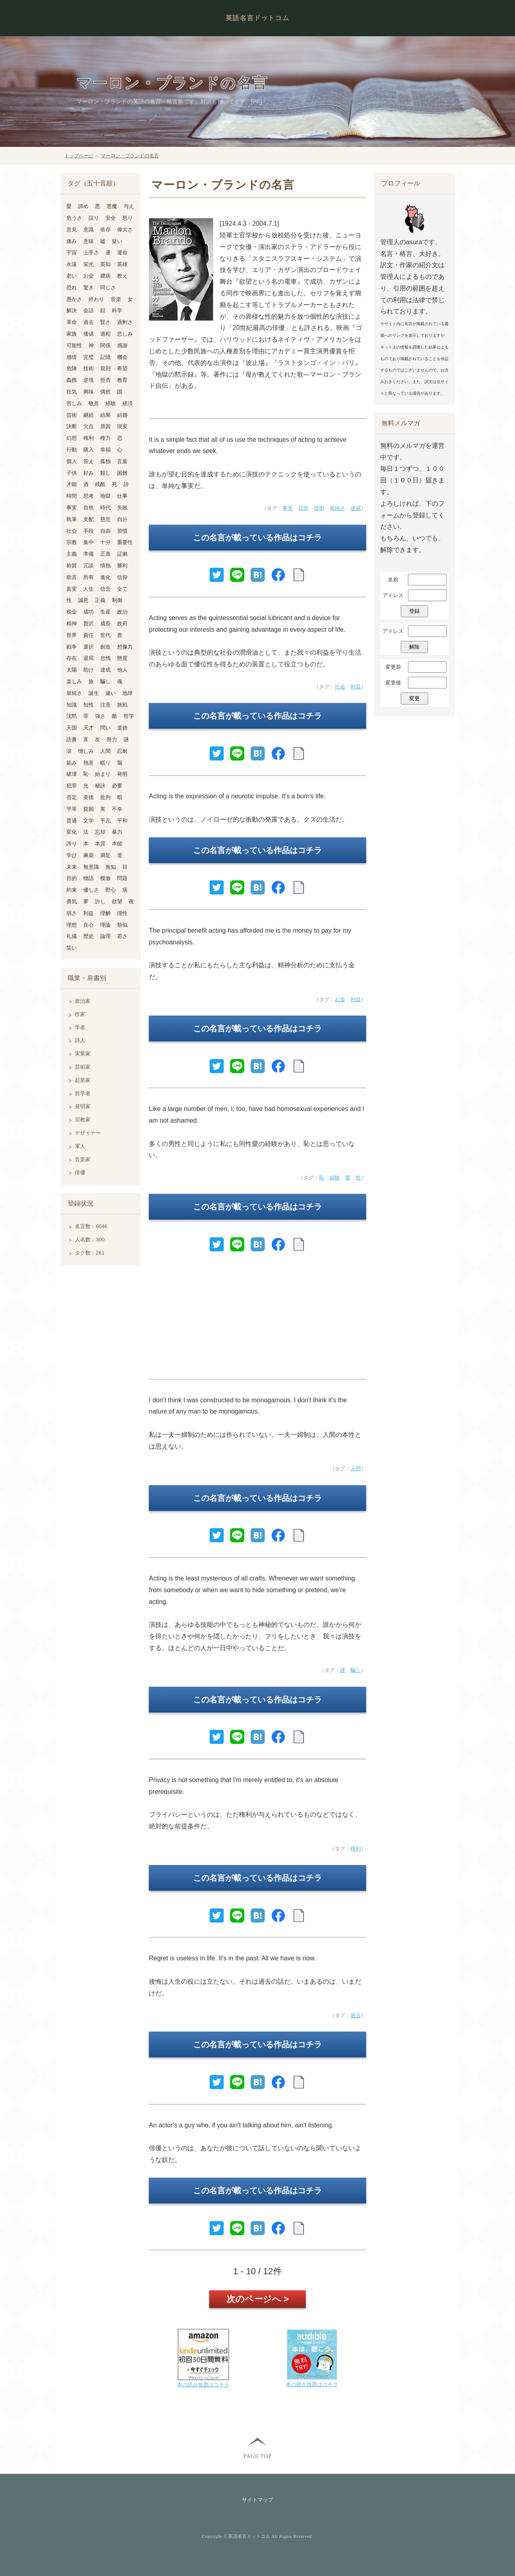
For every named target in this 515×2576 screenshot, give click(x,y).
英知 (105, 264)
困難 (122, 473)
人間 (355, 1468)
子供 (71, 473)
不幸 (117, 809)
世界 (71, 635)
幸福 (105, 450)
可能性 (74, 345)
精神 (71, 623)
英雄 (122, 264)
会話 (88, 310)
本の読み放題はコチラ (203, 2385)
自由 (105, 531)
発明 (122, 774)
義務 (71, 380)
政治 (122, 612)
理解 (105, 913)
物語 (88, 878)
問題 (122, 878)
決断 (71, 426)
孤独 (105, 461)
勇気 (71, 902)
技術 (319, 508)
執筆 (71, 519)
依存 (105, 230)
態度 (122, 658)
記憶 (105, 357)
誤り (94, 218)
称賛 (71, 566)
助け (88, 670)
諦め (83, 206)
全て (122, 589)
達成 (355, 508)
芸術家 (83, 1067)
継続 (88, 415)
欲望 (117, 902)
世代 (105, 635)
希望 (122, 368)
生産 (105, 612)
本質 (100, 844)
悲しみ (125, 334)
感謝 (122, 345)
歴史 (88, 936)
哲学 (129, 716)
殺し (105, 473)
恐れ (71, 287)
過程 (105, 334)
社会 (340, 687)
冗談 (88, 566)
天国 (71, 728)
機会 (122, 357)
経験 (335, 1178)
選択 (88, 647)
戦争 (71, 647)
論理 (105, 936)
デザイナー (88, 1133)
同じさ (108, 287)
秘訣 (100, 786)
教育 (122, 380)
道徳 (122, 728)
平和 (122, 821)
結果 (105, 415)
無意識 (91, 867)
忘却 (100, 832)
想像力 (125, 647)
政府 (122, 623)
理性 (122, 913)
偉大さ (125, 230)
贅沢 (88, 623)
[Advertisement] (257, 1319)
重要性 (125, 542)
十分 (105, 542)
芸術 (71, 415)
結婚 (122, 415)
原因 (105, 426)
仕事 (122, 496)
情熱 (105, 566)
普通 (71, 821)
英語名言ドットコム (257, 17)
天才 (88, 728)
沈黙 (71, 716)
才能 (71, 484)
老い (71, 276)
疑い (117, 241)
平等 (71, 809)
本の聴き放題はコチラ (312, 2384)
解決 (71, 310)
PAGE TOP (257, 2456)
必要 (117, 786)
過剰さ (125, 322)
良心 (88, 925)
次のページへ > (258, 2299)
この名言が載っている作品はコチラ (257, 537)
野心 (110, 890)
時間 (71, 496)
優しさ (91, 890)
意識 (88, 230)
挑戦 (122, 705)
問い (105, 728)
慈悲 (105, 519)
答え (88, 461)
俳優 (80, 1172)
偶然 (105, 392)
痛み (71, 241)
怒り (127, 218)
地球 (127, 693)
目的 (303, 508)
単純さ (337, 508)
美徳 (88, 797)
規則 (105, 368)
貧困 (88, 809)
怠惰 (105, 658)
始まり (103, 774)
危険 (71, 368)
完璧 (88, 357)
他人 (122, 670)
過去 (355, 2015)
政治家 (83, 1001)
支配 (88, 519)
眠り (105, 763)
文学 (88, 821)
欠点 (88, 426)
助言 (71, 577)
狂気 (71, 392)
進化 (105, 577)
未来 (71, 867)
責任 (88, 635)
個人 (71, 461)
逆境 (88, 380)
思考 (88, 496)
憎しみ (86, 751)
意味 (88, 241)
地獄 (105, 496)
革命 (71, 322)
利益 (355, 687)
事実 (287, 508)
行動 (71, 450)
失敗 (122, 508)
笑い (71, 948)
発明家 (83, 1106)
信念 (105, 589)
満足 (105, 855)
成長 (105, 623)
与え (129, 206)
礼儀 (71, 936)
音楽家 (83, 1159)
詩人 (80, 1040)
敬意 (94, 403)
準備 (88, 554)
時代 (105, 508)
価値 (88, 334)
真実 (71, 589)
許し (100, 902)
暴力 (117, 832)
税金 (71, 612)
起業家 (83, 1080)
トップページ (78, 156)
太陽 (71, 670)
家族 (71, 334)
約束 (71, 890)
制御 (117, 600)
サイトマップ (257, 2500)
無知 (110, 867)
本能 (117, 844)
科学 (117, 310)
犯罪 (71, 786)
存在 (71, 658)
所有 (88, 577)
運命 (122, 252)
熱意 (88, 763)
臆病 (105, 276)
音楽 (116, 299)
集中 (88, 542)
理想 (71, 925)
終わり (96, 299)
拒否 (105, 380)
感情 (71, 357)
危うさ (74, 218)
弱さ (71, 913)
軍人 (80, 1146)
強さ (100, 716)
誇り (71, 844)
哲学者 (83, 1093)
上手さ (91, 252)
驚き (88, 287)
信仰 (122, 577)
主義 (71, 554)
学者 (80, 1027)
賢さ (105, 322)
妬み (71, 763)
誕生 (94, 693)
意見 (71, 230)
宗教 (71, 542)
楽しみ (74, 681)
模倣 (105, 878)
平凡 (105, 821)
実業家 (83, 1054)
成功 (88, 612)
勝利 (122, 566)
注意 (105, 705)
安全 (110, 218)
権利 (355, 1849)
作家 (80, 1014)
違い (110, 693)
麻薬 (88, 855)
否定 (71, 797)
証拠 (122, 554)
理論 (105, 925)
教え (122, 276)
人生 (88, 589)
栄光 (88, 264)
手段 (88, 531)
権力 (105, 438)
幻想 (71, 438)
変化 (71, 832)
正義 (100, 600)
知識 (71, 705)
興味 (88, 392)
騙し (355, 1670)
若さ (122, 936)
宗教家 (83, 1120)
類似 (122, 925)
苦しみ (74, 403)
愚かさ (74, 299)
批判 (105, 797)
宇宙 (71, 252)
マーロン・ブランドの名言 (172, 83)
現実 (122, 426)
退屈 (88, 658)
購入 (88, 450)
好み (88, 473)
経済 (127, 403)
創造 (105, 647)
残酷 (100, 484)
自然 (88, 508)
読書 (71, 739)
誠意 (83, 600)
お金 (340, 999)
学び (71, 855)
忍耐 (122, 751)
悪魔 (112, 206)
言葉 (122, 461)
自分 (122, 519)
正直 (105, 554)
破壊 (71, 774)
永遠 (71, 264)
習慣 (122, 531)
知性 (88, 705)
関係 (105, 345)
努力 (112, 739)
